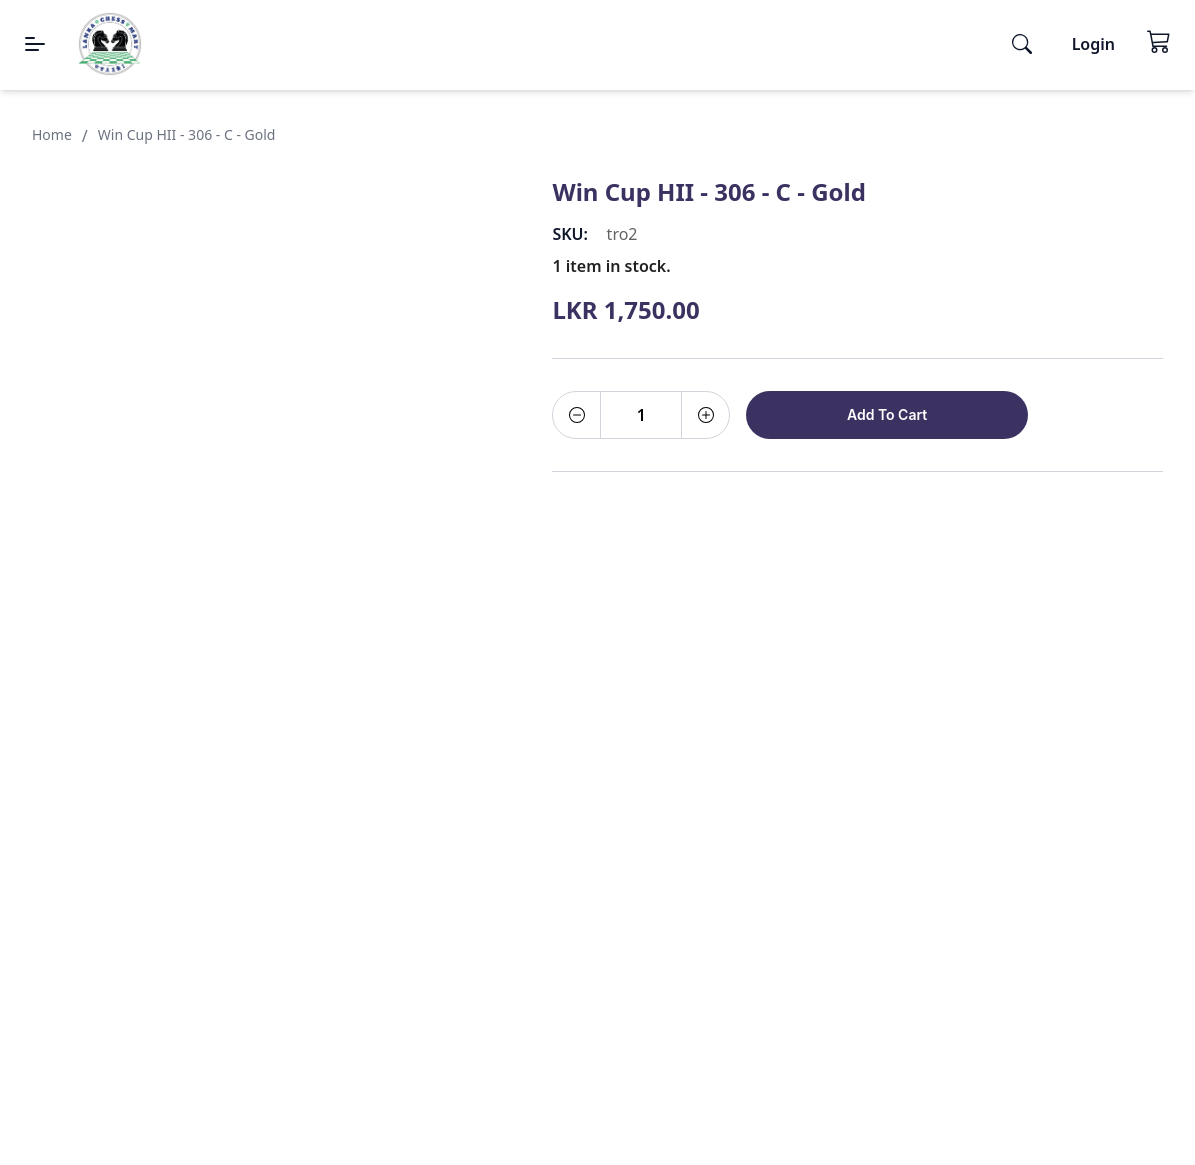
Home (52, 134)
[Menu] (35, 44)
